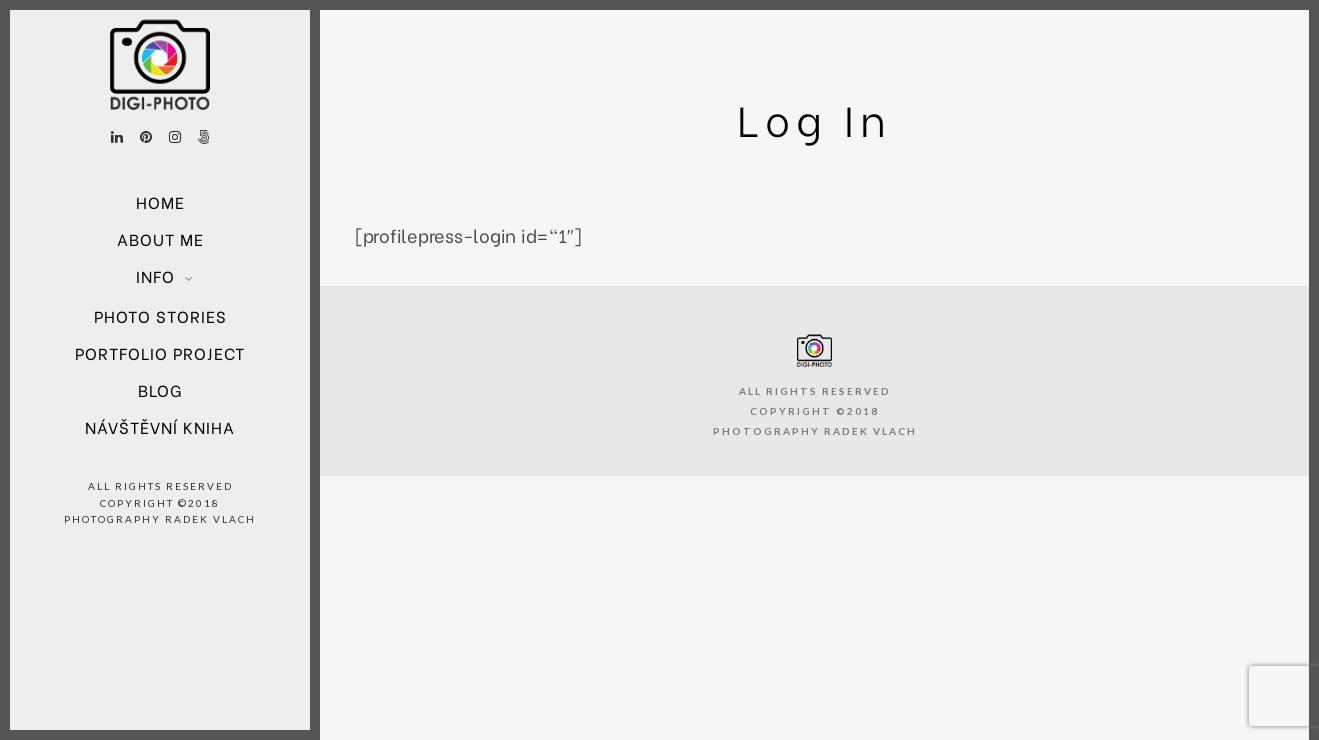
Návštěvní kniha (160, 426)
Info (155, 275)
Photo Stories (160, 315)
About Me (160, 238)
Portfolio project (160, 352)
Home (160, 201)
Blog (160, 389)
